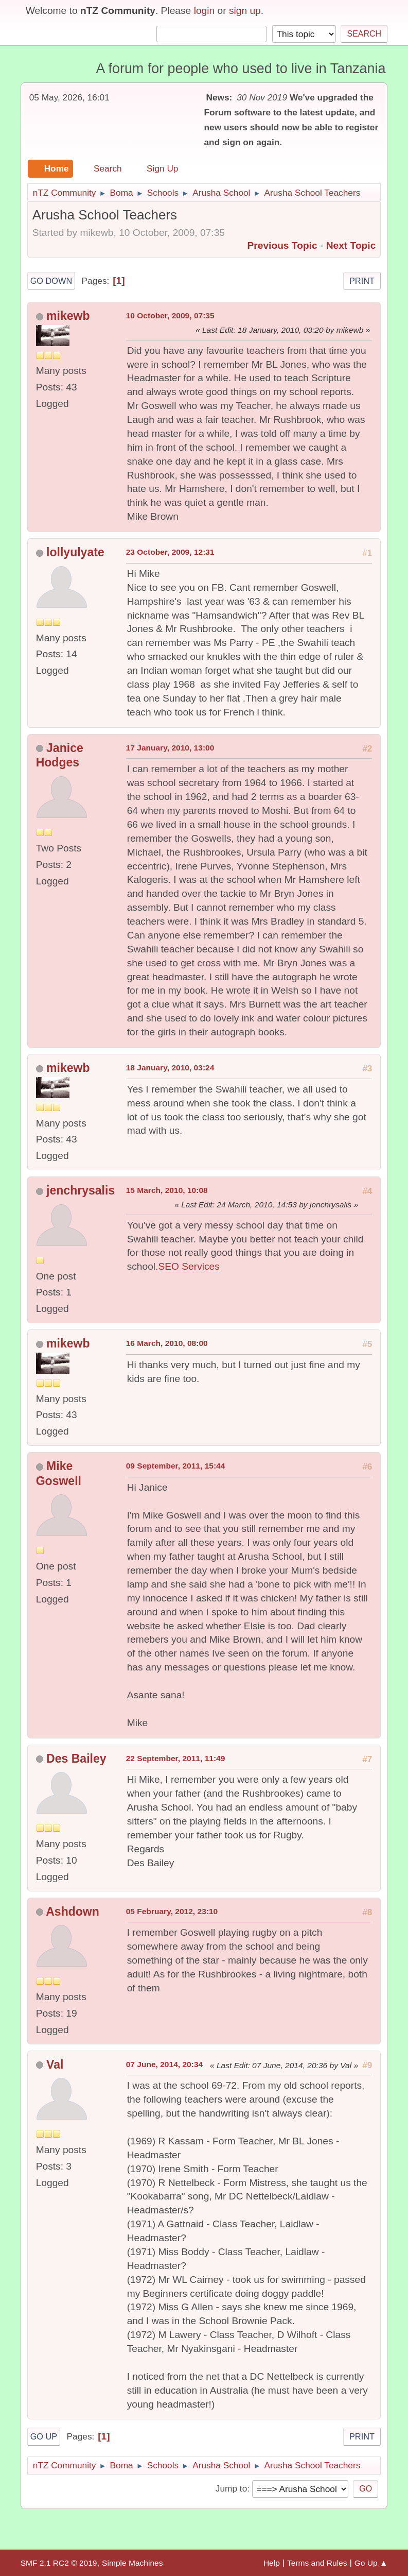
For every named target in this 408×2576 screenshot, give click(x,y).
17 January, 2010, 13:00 (170, 747)
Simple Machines (132, 2562)
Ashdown (72, 1911)
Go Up (44, 2436)
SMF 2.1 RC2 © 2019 (59, 2562)
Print (362, 280)
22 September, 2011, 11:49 (175, 1758)
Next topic (351, 245)
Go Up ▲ (371, 2562)
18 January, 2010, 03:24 (170, 1067)
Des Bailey (76, 1758)
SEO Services (188, 1266)
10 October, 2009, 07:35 (170, 315)
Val (54, 2064)
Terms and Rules (317, 2562)
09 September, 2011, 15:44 (175, 1465)
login (204, 10)
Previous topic (282, 245)
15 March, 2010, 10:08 (167, 1190)
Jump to (231, 2488)
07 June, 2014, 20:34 (164, 2064)
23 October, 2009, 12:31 (170, 552)
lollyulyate (75, 552)
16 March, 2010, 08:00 (167, 1343)
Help (271, 2562)
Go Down (51, 280)
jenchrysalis (80, 1190)
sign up (245, 10)
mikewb (68, 315)
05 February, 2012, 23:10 (172, 1911)
